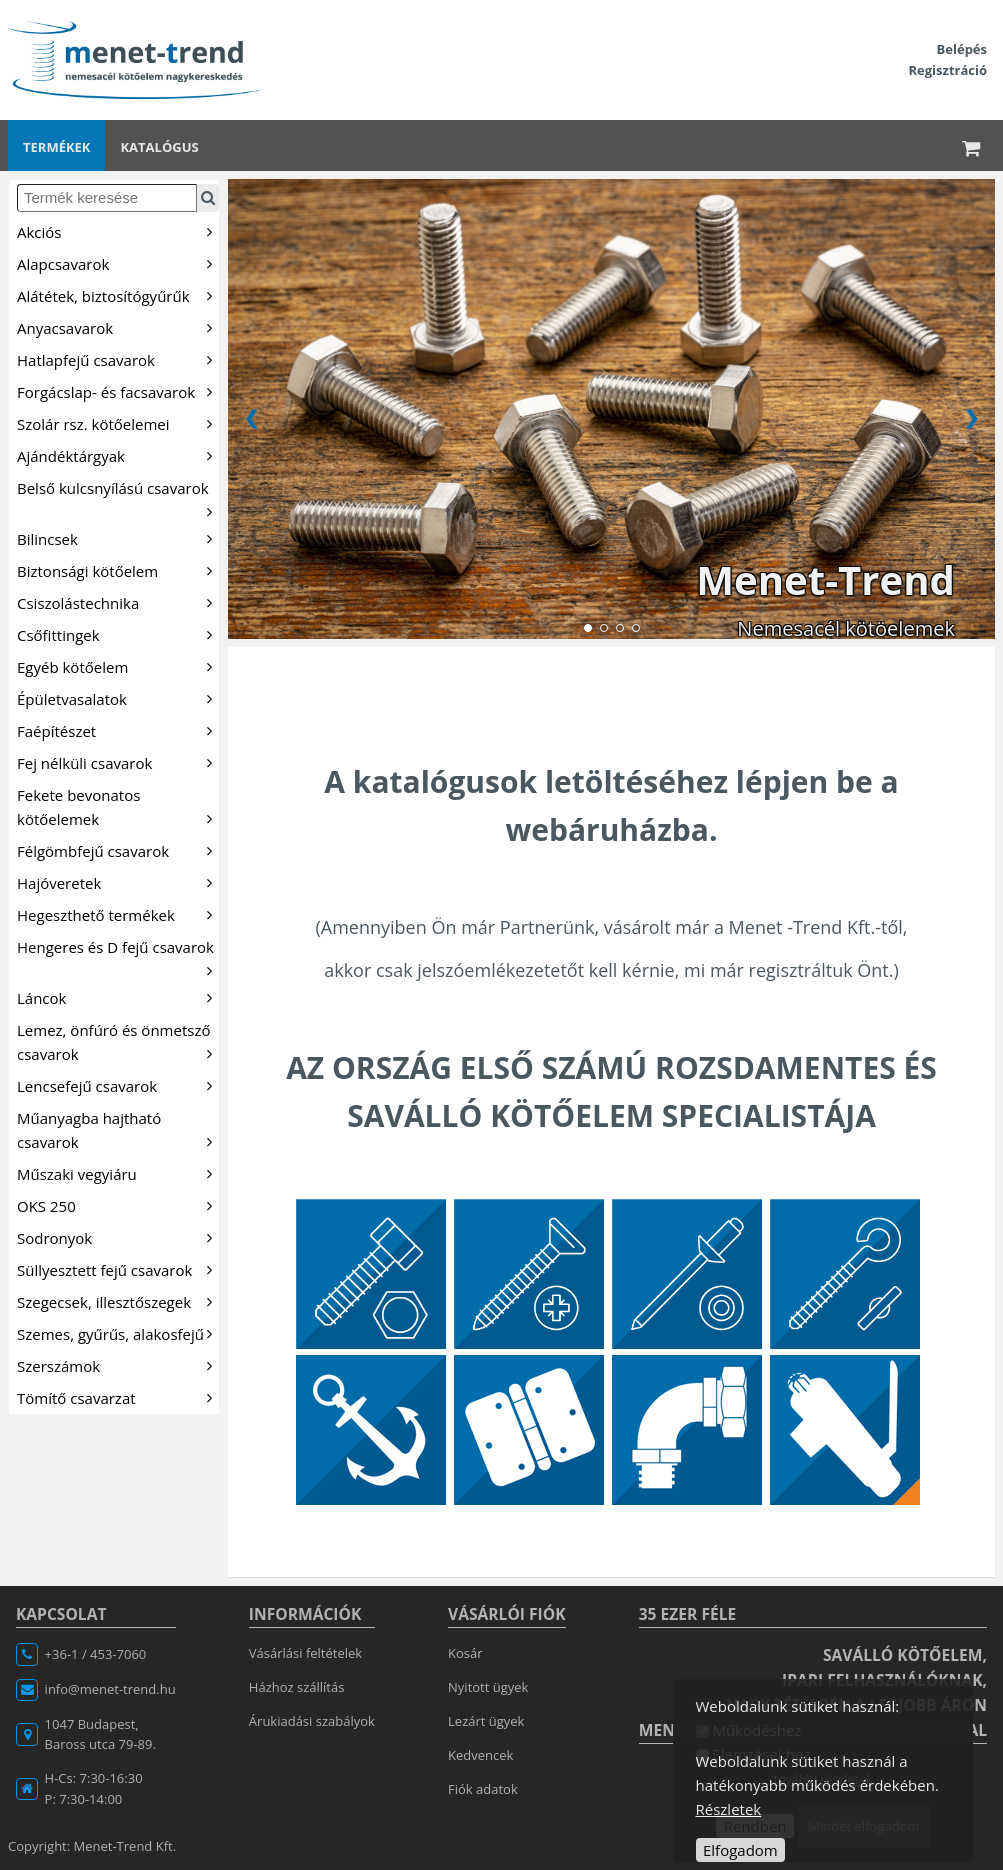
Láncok (118, 997)
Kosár (465, 1653)
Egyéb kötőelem (118, 666)
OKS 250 (118, 1205)
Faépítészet (118, 730)
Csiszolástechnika (118, 602)
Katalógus (159, 147)
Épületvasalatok (118, 698)
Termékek (56, 147)
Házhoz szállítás (297, 1687)
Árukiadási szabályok (312, 1721)
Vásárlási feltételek (305, 1653)
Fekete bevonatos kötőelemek (118, 807)
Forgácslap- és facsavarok (118, 391)
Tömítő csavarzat (118, 1397)
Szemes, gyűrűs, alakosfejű (118, 1333)
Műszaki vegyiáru (118, 1173)
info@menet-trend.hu (110, 1689)
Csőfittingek (118, 634)
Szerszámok (118, 1365)
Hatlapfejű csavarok (118, 359)
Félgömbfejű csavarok (118, 850)
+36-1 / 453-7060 (96, 1654)
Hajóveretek (118, 882)
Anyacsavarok (118, 327)
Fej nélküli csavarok (118, 762)
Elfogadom (740, 1850)
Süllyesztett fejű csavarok (118, 1269)
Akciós (118, 231)
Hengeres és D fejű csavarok (118, 957)
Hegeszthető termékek (118, 914)
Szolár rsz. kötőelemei (118, 423)
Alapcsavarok (118, 263)
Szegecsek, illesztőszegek (118, 1301)
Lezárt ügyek (486, 1721)
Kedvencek (480, 1755)
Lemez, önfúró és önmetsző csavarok (118, 1042)
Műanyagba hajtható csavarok (118, 1130)
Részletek (729, 1809)
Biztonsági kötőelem (118, 570)
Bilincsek (118, 538)
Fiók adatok (483, 1789)
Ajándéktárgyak (118, 455)
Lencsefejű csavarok (118, 1085)
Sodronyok (118, 1237)
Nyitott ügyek (488, 1687)
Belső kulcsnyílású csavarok (118, 498)
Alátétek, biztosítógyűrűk (118, 295)
